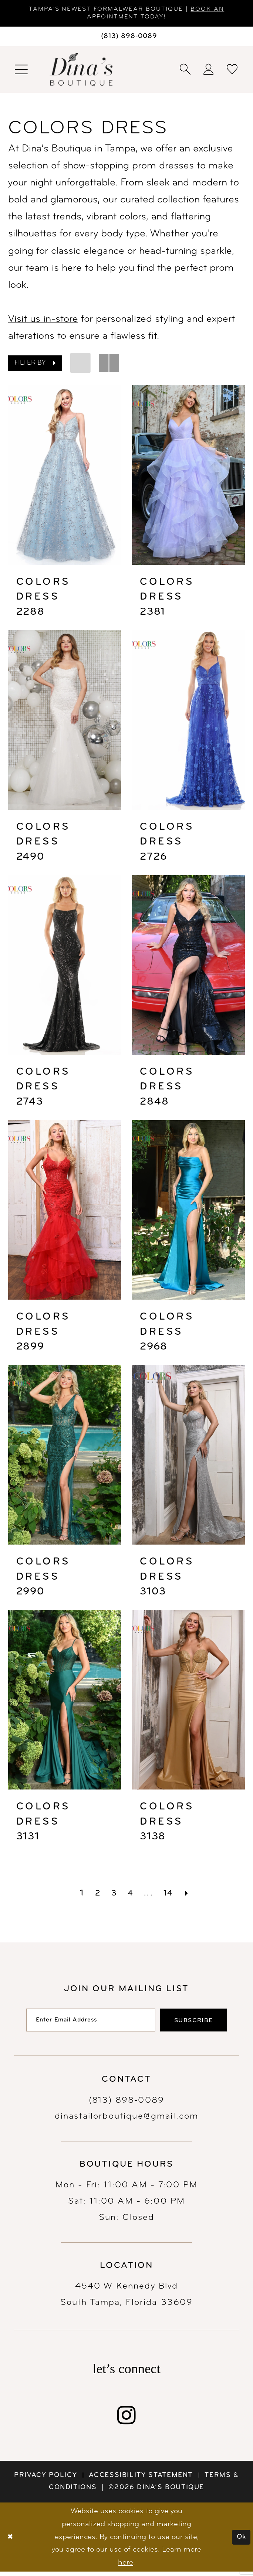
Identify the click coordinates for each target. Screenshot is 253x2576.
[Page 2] (95, 1895)
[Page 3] (112, 1895)
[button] (22, 71)
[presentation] (64, 477)
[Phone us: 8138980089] (126, 38)
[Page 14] (171, 1895)
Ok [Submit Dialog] (240, 2541)
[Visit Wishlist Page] (232, 71)
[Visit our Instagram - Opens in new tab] (126, 2419)
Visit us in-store (43, 321)
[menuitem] (22, 71)
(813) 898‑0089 (126, 2104)
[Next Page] (191, 1895)
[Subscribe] (201, 2023)
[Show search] (185, 71)
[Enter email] (87, 2023)
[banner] (81, 71)
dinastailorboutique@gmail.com (126, 2120)
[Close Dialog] (11, 2541)
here (125, 2567)
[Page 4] (130, 1895)
